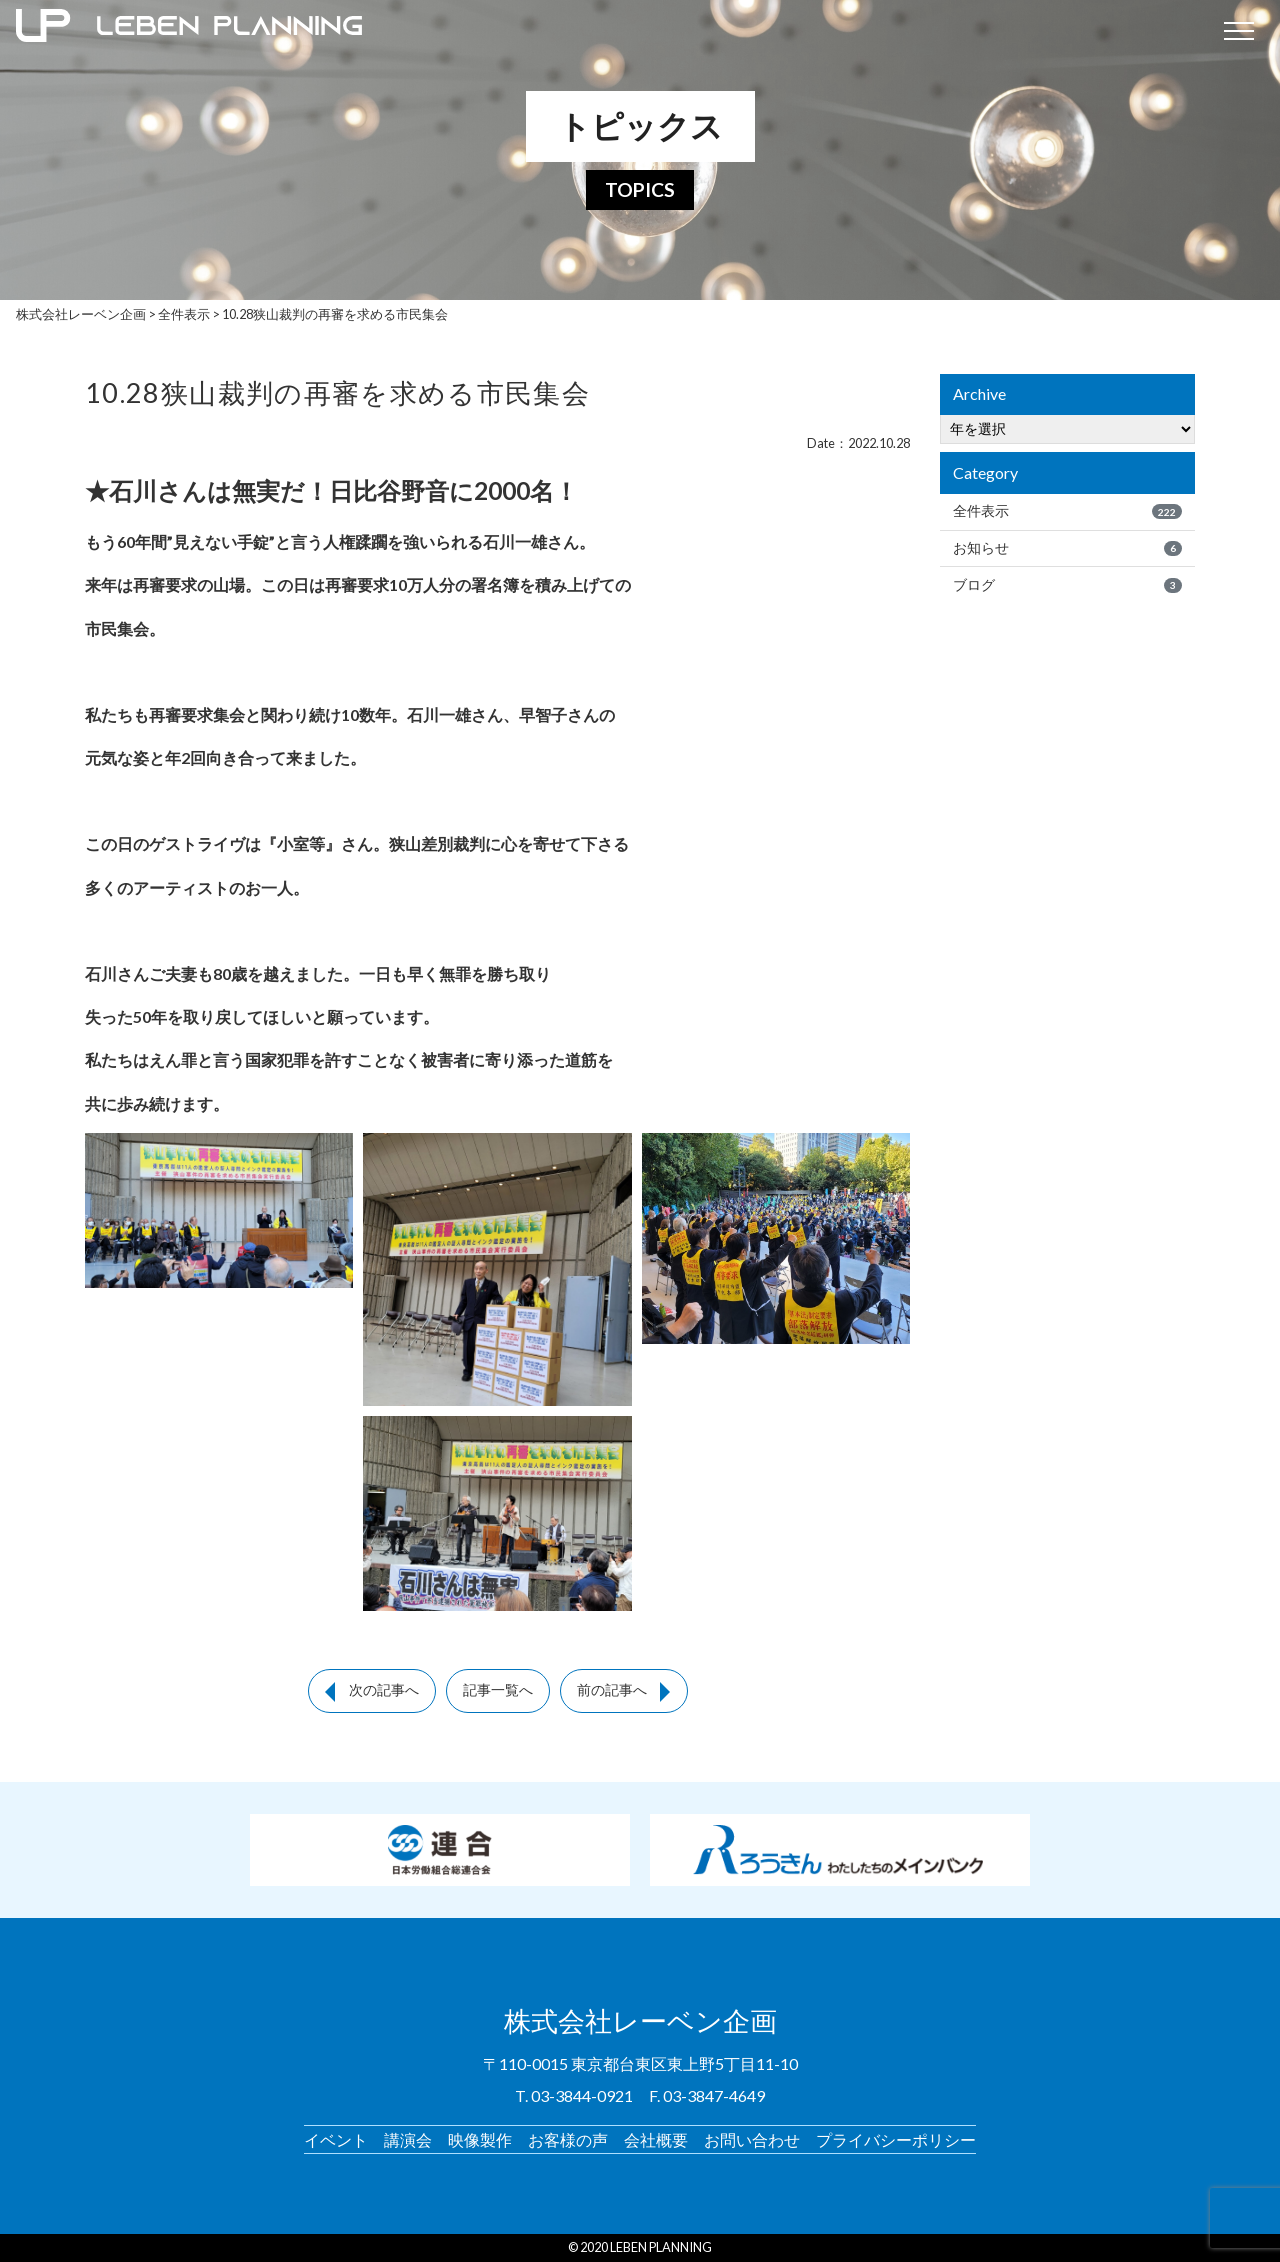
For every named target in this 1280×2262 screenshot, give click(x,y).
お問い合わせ (752, 2139)
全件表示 (1067, 511)
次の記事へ (384, 1690)
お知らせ (1067, 548)
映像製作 (480, 2139)
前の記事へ (612, 1690)
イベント (336, 2139)
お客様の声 (568, 2139)
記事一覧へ (498, 1690)
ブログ (1067, 585)
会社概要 (656, 2139)
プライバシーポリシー (896, 2139)
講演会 (408, 2139)
